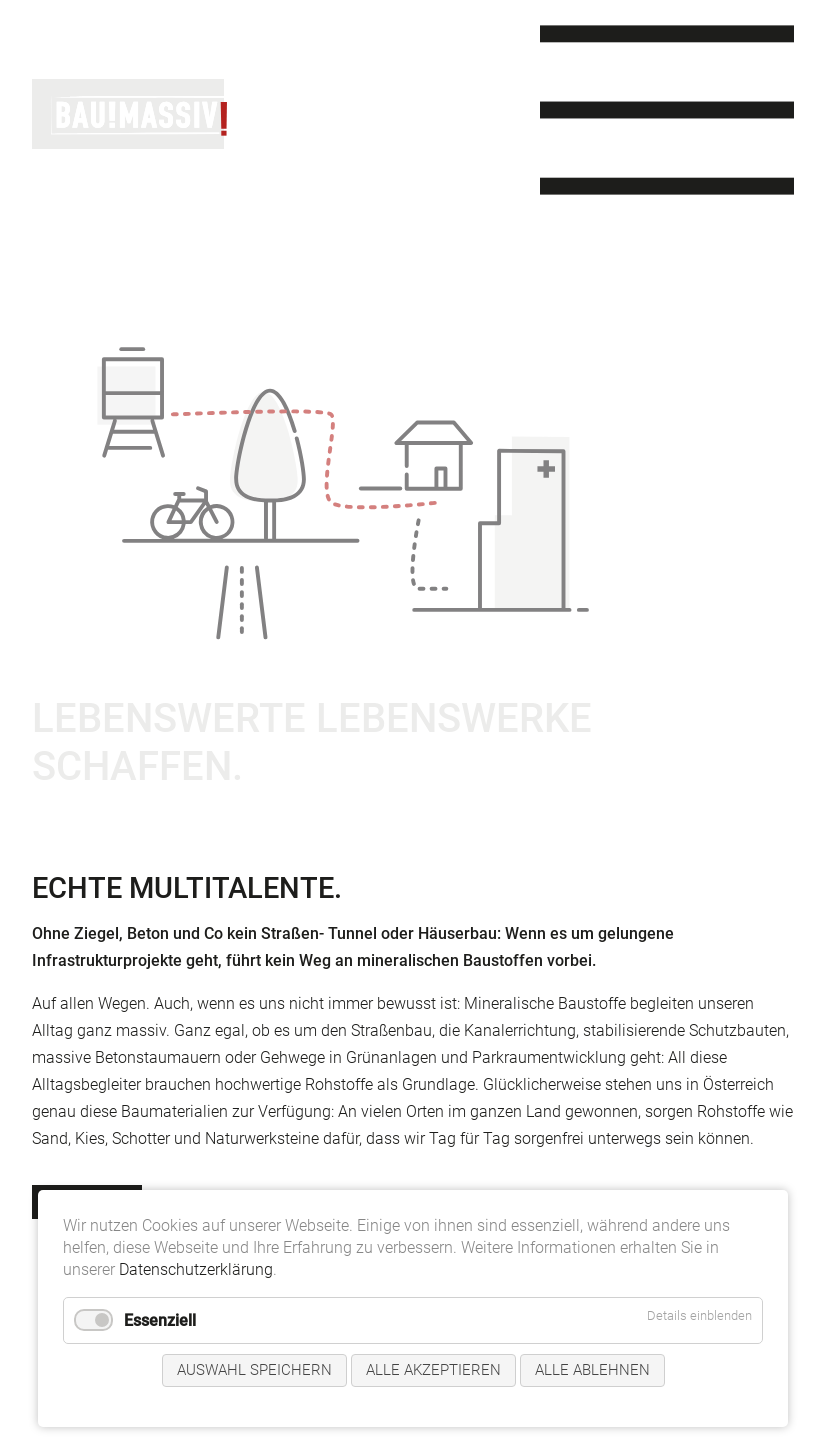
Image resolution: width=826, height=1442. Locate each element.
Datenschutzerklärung (196, 1269)
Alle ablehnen (592, 1370)
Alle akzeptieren (433, 1370)
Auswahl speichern (254, 1370)
